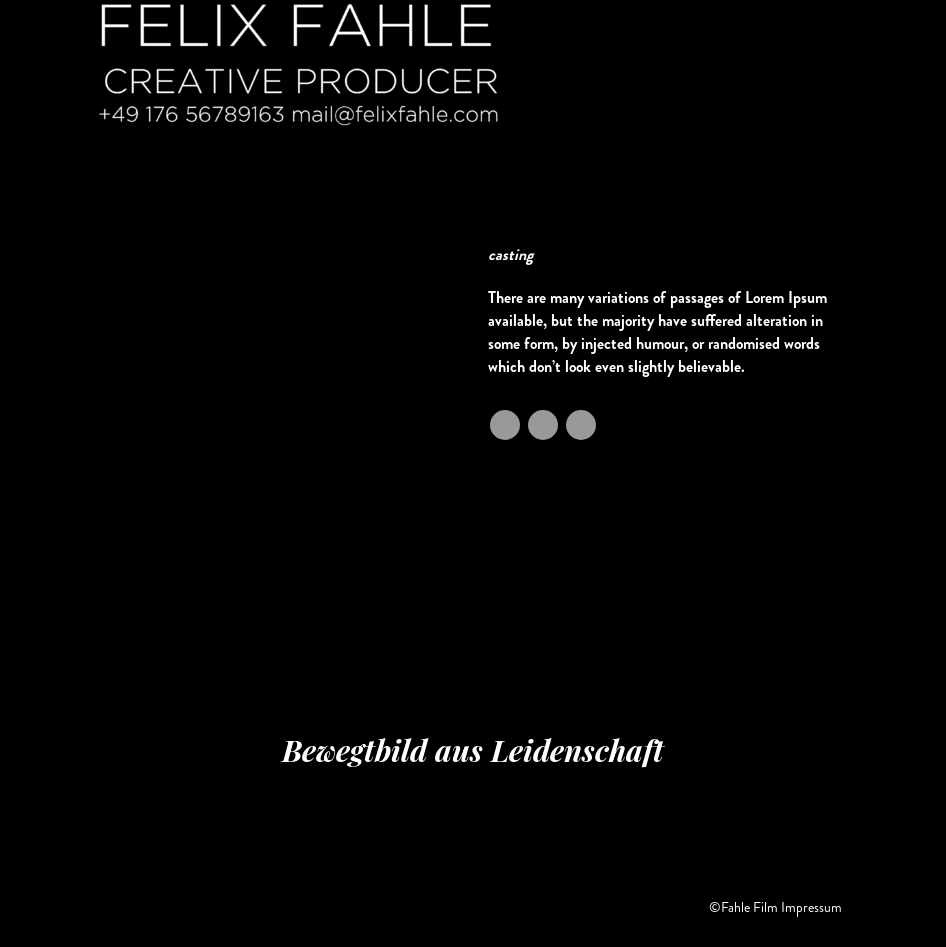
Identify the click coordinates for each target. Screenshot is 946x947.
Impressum (811, 907)
